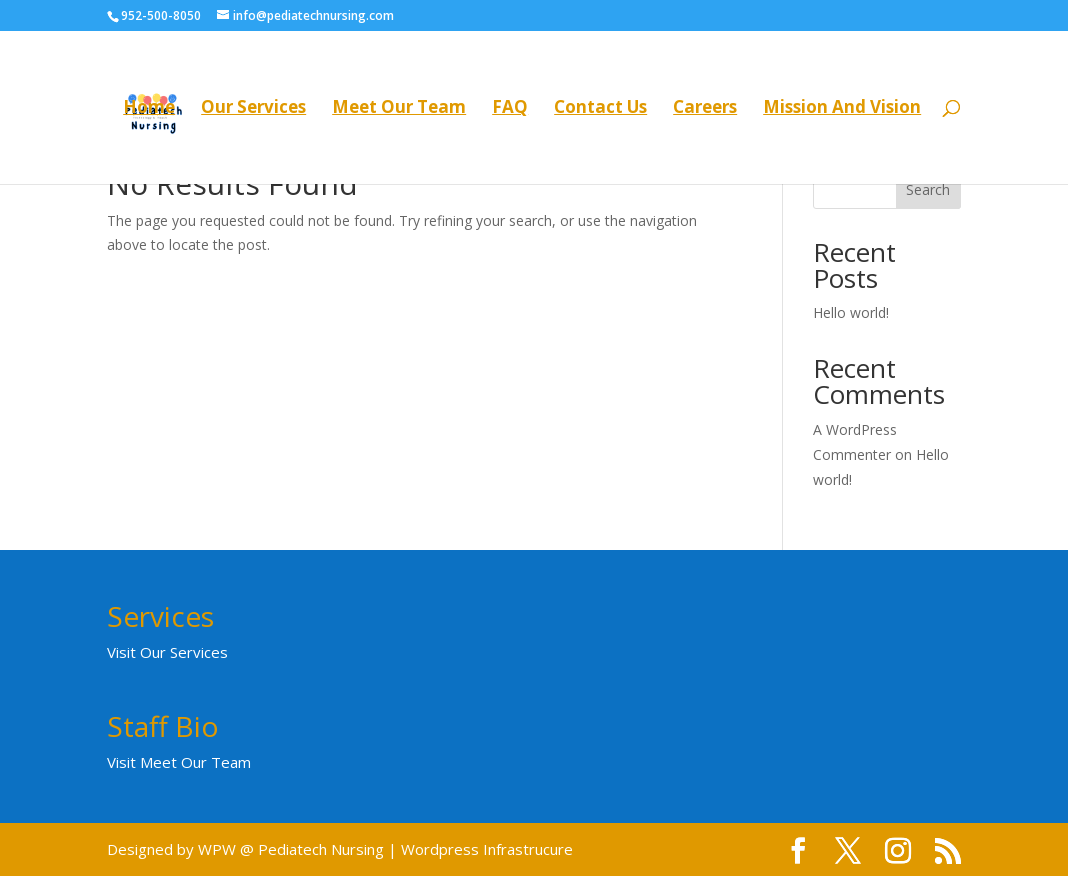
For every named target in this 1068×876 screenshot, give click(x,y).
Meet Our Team (399, 109)
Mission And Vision (842, 109)
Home (149, 109)
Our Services (253, 109)
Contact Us (600, 109)
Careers (705, 109)
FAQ (510, 109)
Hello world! (851, 312)
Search (928, 189)
